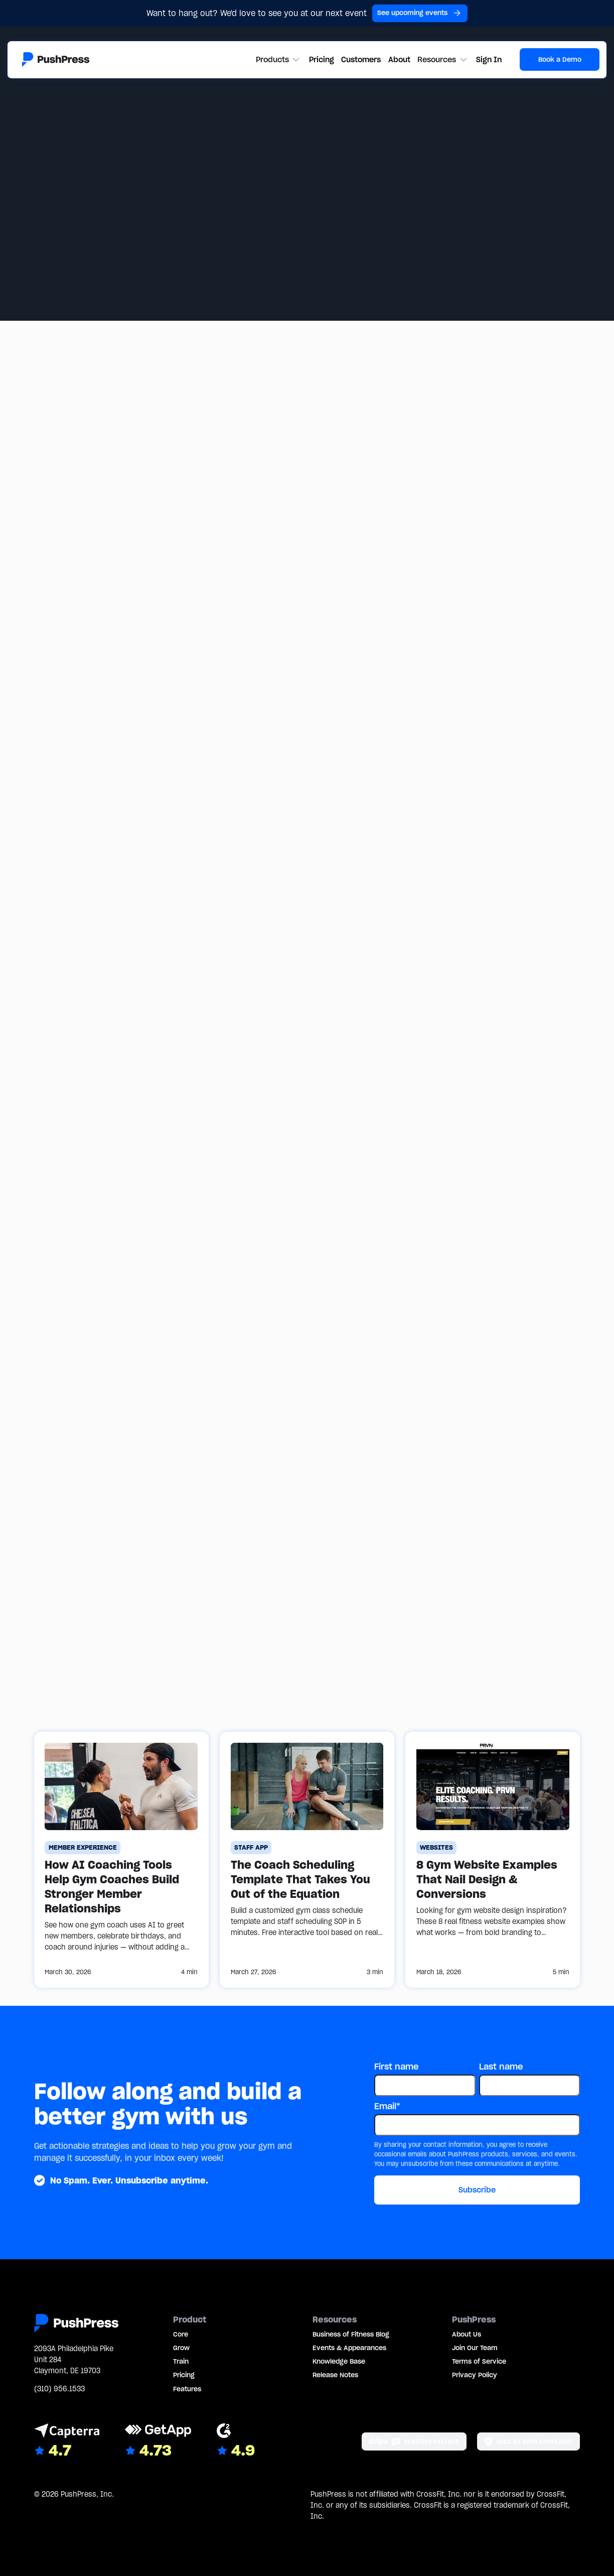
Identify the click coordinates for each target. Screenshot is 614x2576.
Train (181, 2361)
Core (180, 2334)
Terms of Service (479, 2361)
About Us (466, 2334)
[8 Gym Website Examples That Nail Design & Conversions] (492, 1860)
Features (187, 2389)
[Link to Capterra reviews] (67, 2441)
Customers (361, 59)
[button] (278, 59)
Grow (181, 2348)
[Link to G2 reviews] (236, 2441)
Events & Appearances (349, 2348)
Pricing (321, 59)
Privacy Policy (474, 2375)
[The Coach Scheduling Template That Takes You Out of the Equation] (307, 1860)
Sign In (489, 59)
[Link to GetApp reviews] (158, 2441)
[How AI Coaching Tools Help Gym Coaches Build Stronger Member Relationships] (121, 1860)
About (399, 59)
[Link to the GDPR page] (528, 2441)
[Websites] (436, 1847)
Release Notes (335, 2375)
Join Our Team (475, 2348)
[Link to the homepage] (55, 59)
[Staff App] (251, 1847)
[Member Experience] (82, 1847)
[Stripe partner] (414, 2441)
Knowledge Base (339, 2361)
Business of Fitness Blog (351, 2334)
